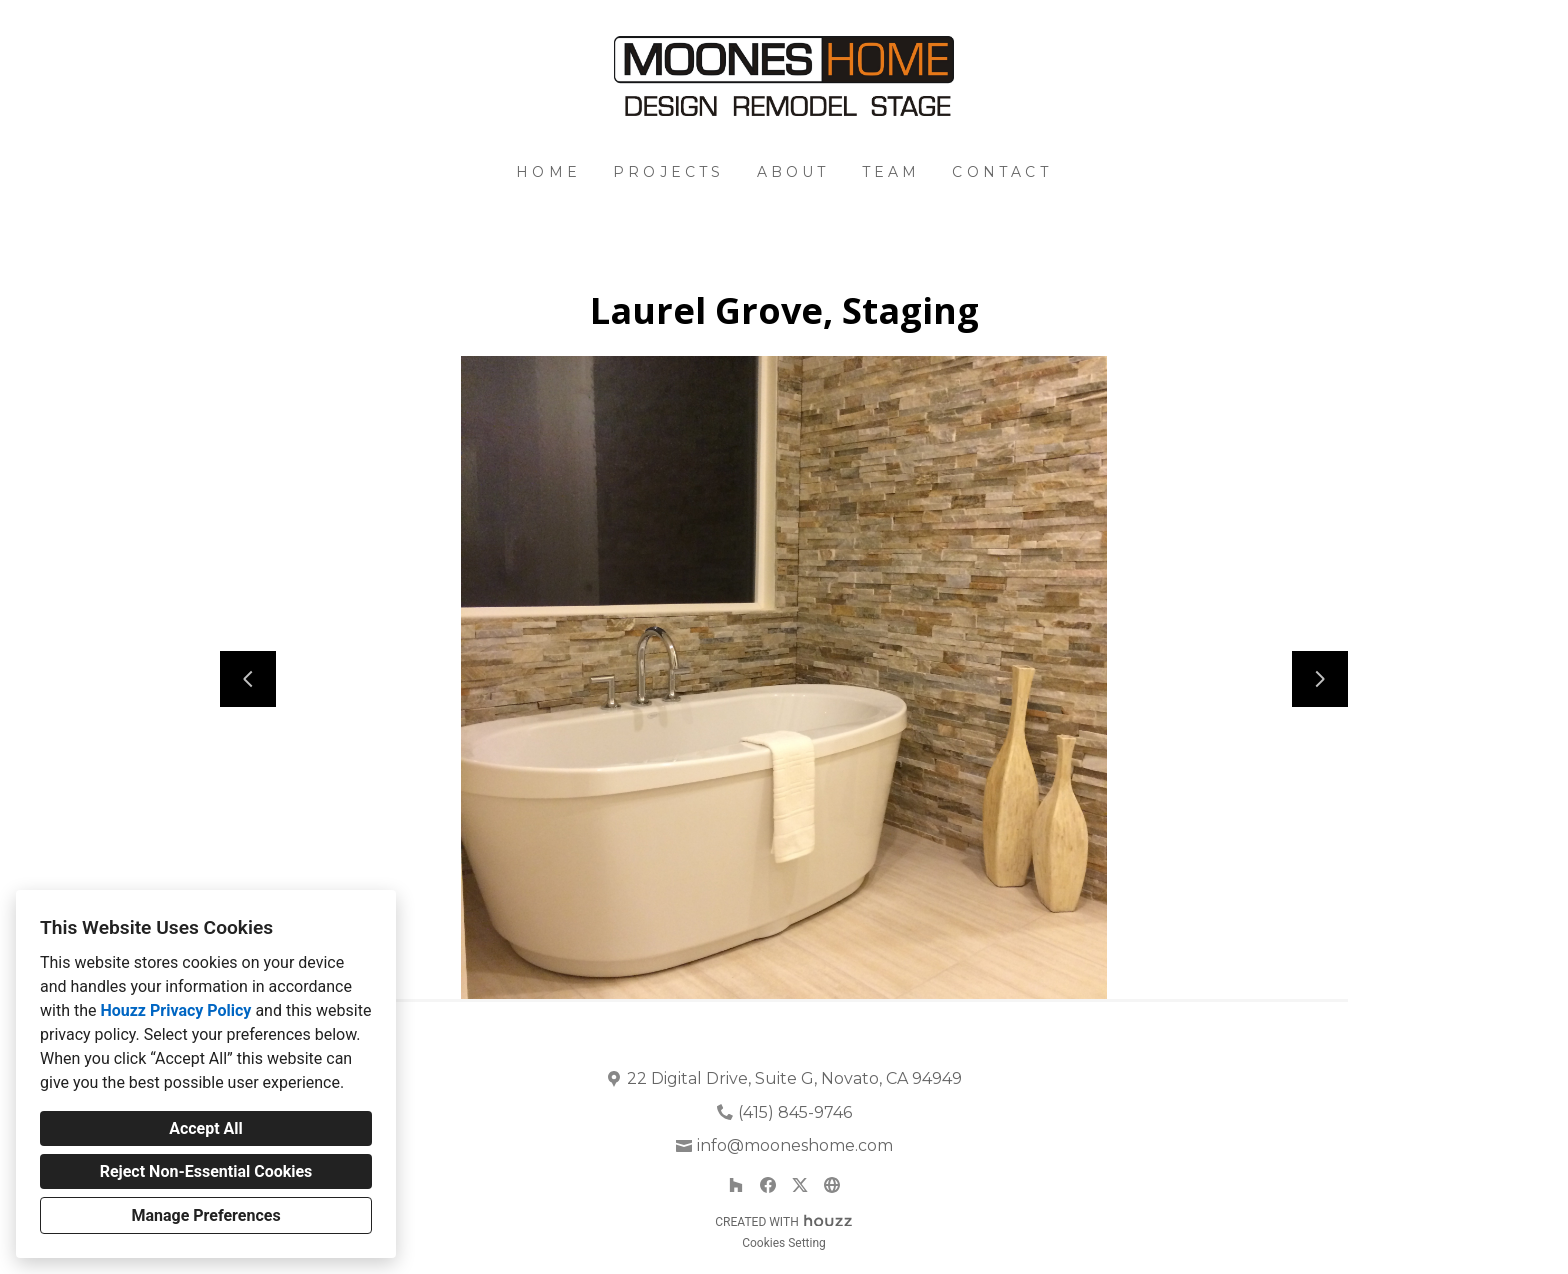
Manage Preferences (205, 1215)
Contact (1001, 172)
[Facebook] (768, 1185)
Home (548, 172)
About (793, 172)
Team (891, 172)
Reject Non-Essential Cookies (206, 1171)
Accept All (206, 1128)
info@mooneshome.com (795, 1145)
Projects (669, 172)
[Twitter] (800, 1185)
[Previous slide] (248, 679)
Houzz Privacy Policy (175, 1010)
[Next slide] (1320, 679)
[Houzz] (736, 1185)
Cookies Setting (784, 1243)
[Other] (832, 1185)
